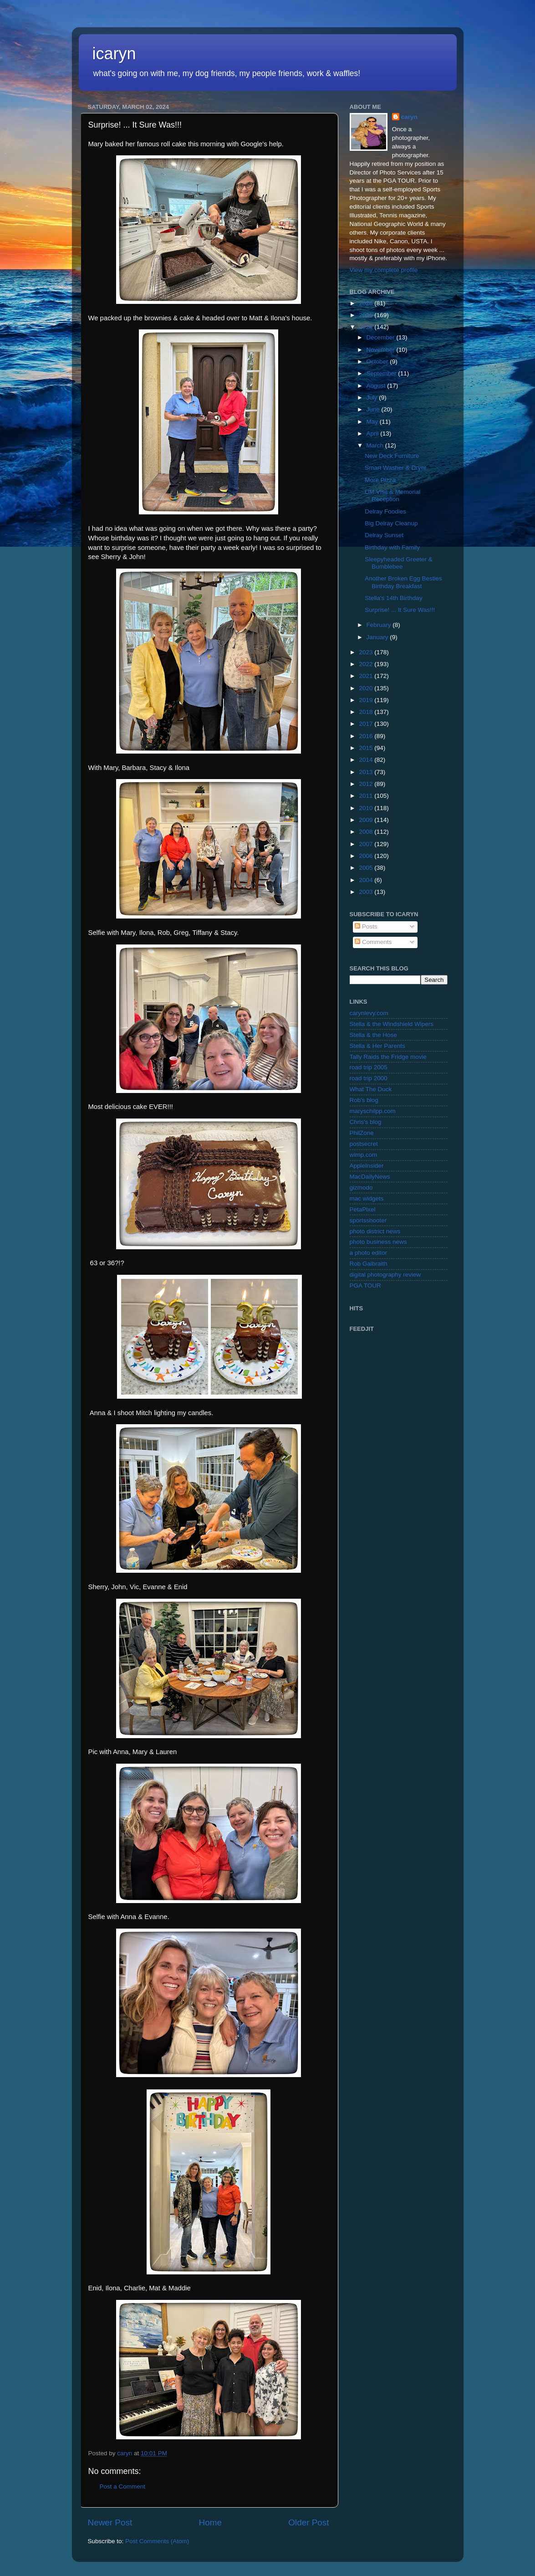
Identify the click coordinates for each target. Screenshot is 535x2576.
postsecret (364, 1143)
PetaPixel (363, 1209)
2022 (366, 664)
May (373, 421)
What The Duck (371, 1089)
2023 (366, 652)
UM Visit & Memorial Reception (392, 495)
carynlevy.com (369, 1013)
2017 (366, 723)
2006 (366, 855)
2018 (366, 711)
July (373, 397)
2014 (366, 759)
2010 (366, 808)
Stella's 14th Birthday (393, 598)
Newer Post (110, 2522)
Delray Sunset (384, 535)
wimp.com (363, 1154)
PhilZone (362, 1132)
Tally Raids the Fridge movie (388, 1056)
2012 (366, 783)
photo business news (378, 1241)
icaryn (114, 53)
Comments (373, 942)
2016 (366, 736)
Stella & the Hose (373, 1034)
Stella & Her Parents (377, 1045)
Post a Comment (123, 2486)
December (382, 337)
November (382, 349)
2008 (366, 831)
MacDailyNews (370, 1176)
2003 (366, 891)
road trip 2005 (368, 1067)
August (377, 385)
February (380, 624)
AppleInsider (367, 1165)
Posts (366, 926)
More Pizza (380, 480)
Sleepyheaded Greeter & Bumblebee (399, 563)
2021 (366, 675)
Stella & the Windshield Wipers (392, 1024)
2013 (366, 772)
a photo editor (368, 1252)
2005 (366, 867)
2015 (366, 747)
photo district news (375, 1231)
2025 (366, 315)
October (378, 361)
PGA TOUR (365, 1285)
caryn (409, 116)
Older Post (308, 2522)
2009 (366, 819)
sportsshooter (368, 1220)
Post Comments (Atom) (157, 2541)
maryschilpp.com (373, 1111)
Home (210, 2522)
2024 (366, 326)
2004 (366, 880)
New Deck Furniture (392, 455)
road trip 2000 (368, 1078)
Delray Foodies (385, 511)
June (374, 409)
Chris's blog (366, 1122)
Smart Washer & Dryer (395, 467)
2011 (366, 795)
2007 (366, 844)
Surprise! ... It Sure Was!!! (400, 609)
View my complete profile (384, 270)
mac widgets (367, 1198)
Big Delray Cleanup (391, 523)
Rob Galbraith (368, 1263)
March (376, 445)
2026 (366, 303)
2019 (366, 700)
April (374, 433)
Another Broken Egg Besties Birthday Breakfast (403, 582)
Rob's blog (364, 1100)
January (378, 637)
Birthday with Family (392, 547)
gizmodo (361, 1187)
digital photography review (385, 1274)
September (382, 373)
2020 (366, 688)
